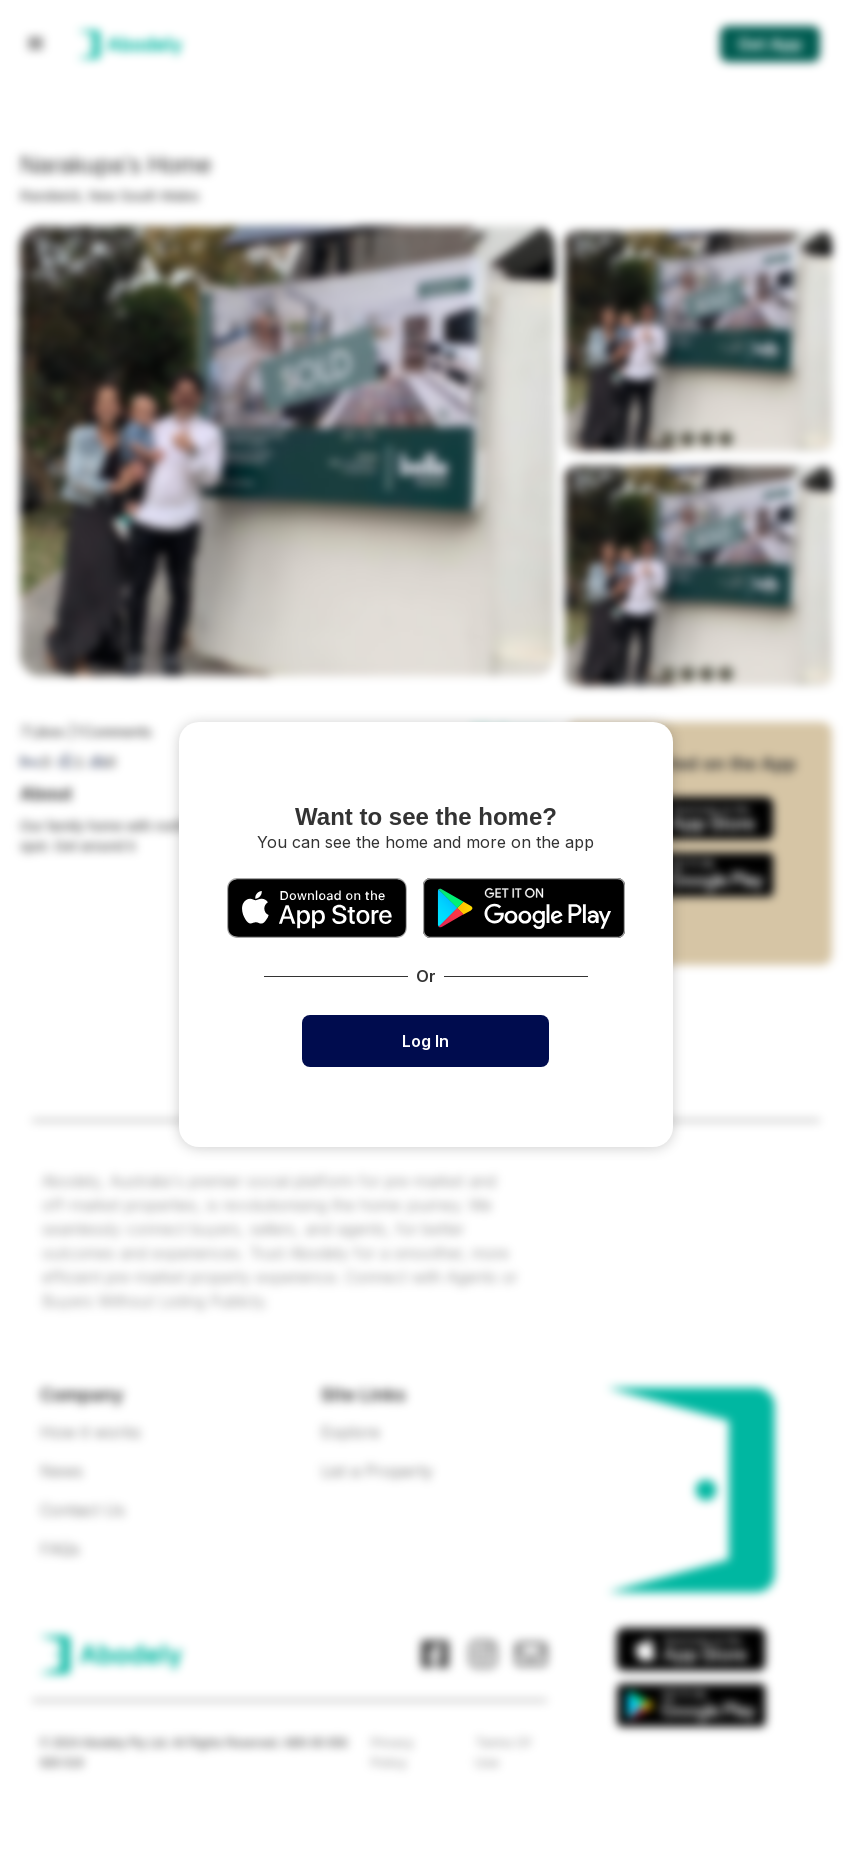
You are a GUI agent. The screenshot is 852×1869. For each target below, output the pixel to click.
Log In (425, 1041)
